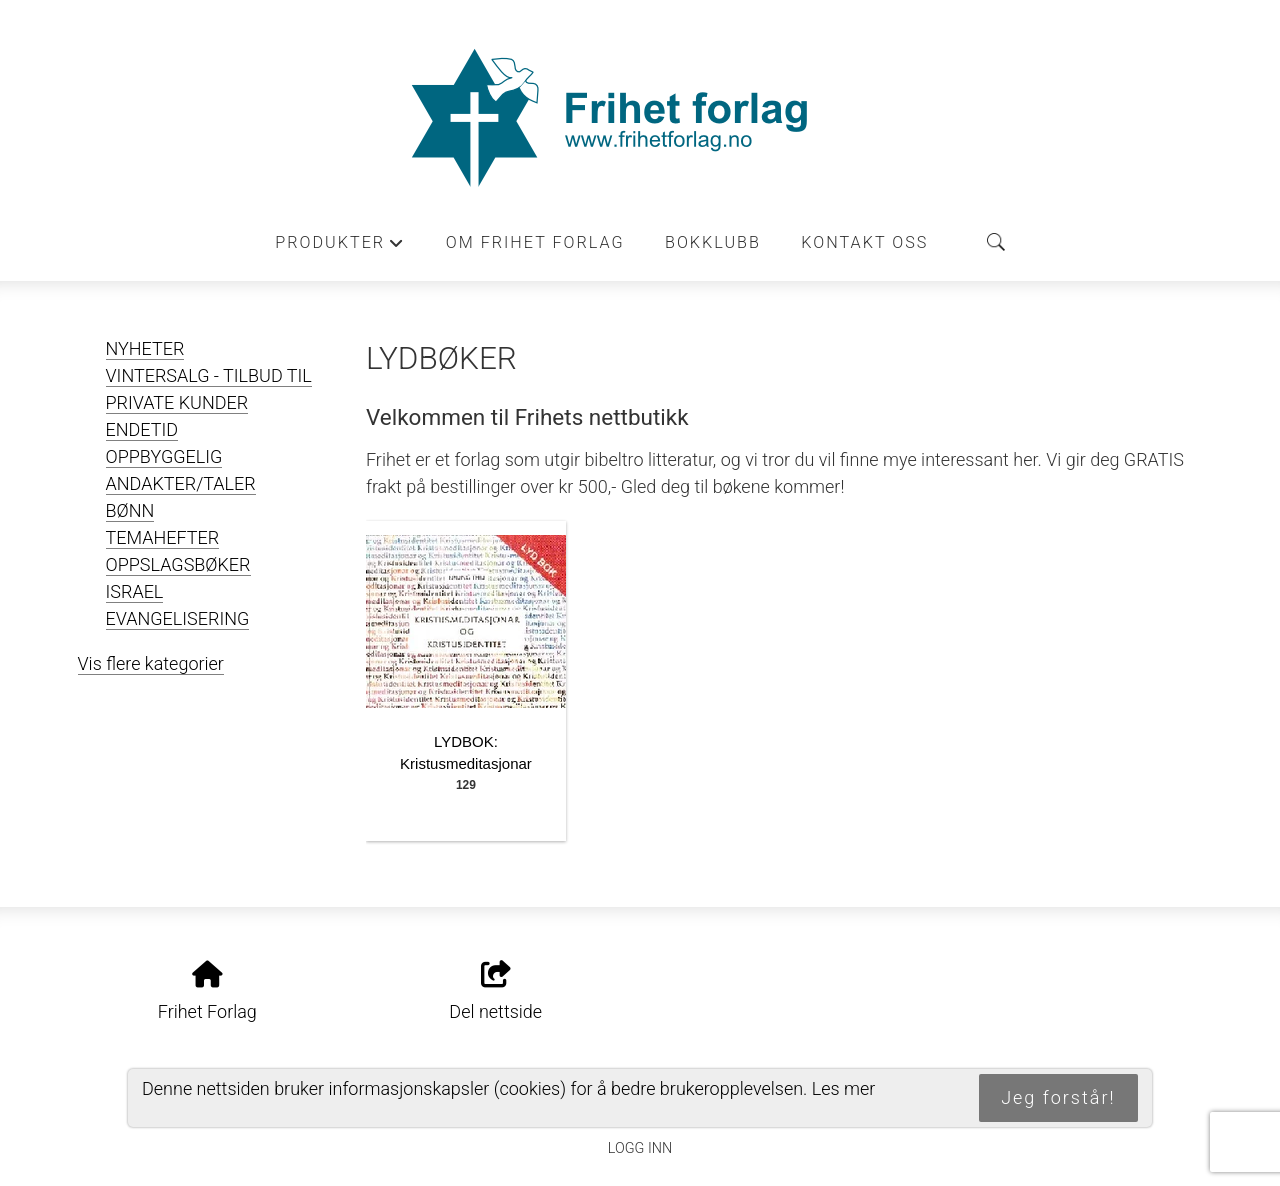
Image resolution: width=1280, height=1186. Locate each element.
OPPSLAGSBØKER (178, 564)
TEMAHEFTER (163, 537)
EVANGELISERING (178, 618)
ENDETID (142, 429)
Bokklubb (713, 242)
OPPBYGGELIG (164, 456)
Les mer (844, 1088)
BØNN (130, 510)
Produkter (340, 248)
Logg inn (640, 1148)
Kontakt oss (864, 242)
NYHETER (145, 348)
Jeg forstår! (1058, 1097)
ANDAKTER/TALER (181, 483)
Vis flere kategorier (151, 663)
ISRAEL (135, 591)
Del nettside (495, 992)
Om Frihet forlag (535, 242)
